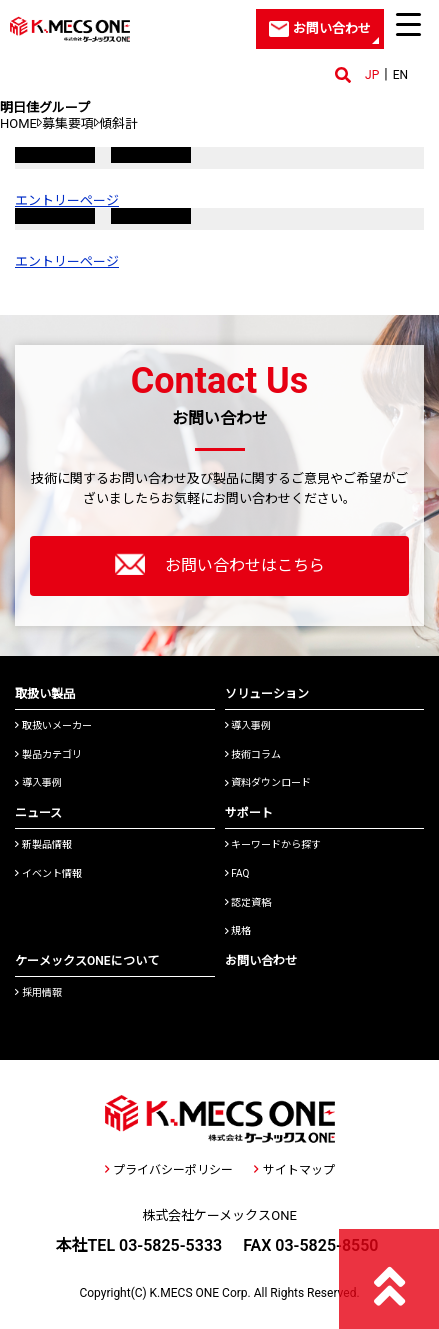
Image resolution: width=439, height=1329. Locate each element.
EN (400, 75)
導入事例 (38, 782)
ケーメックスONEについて (87, 961)
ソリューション (267, 694)
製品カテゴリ (48, 754)
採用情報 (38, 992)
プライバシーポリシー (169, 1170)
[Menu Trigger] (409, 24)
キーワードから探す (273, 844)
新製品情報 (43, 844)
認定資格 (248, 902)
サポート (249, 813)
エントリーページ (67, 200)
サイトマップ (294, 1170)
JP (372, 75)
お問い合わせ (261, 961)
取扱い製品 (45, 694)
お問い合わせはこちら (220, 564)
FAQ (237, 873)
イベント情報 (48, 873)
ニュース (38, 813)
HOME (18, 123)
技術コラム (253, 754)
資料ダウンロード (268, 782)
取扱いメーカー (53, 725)
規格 (238, 930)
